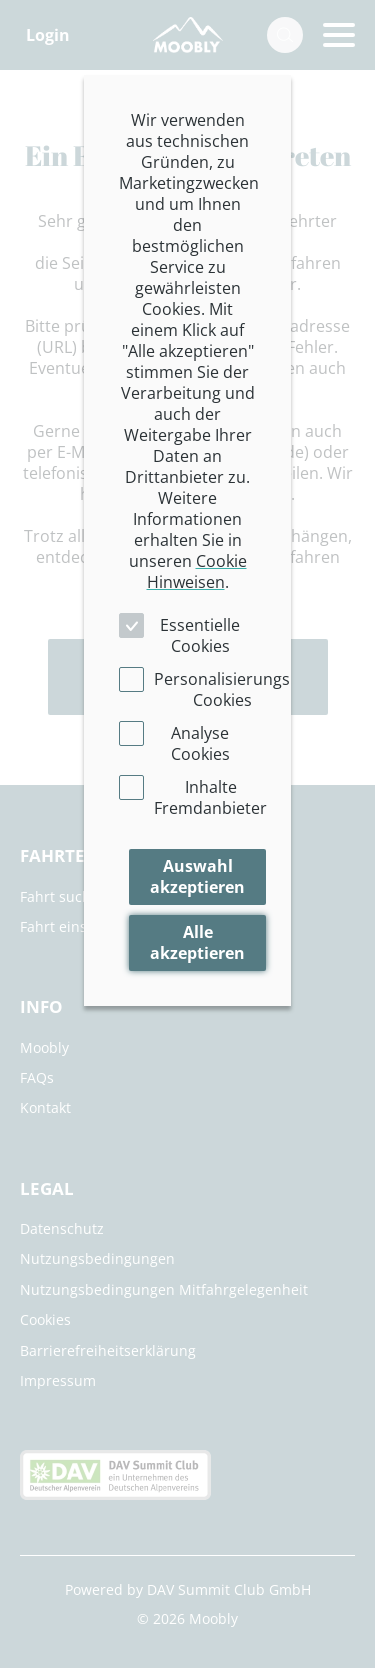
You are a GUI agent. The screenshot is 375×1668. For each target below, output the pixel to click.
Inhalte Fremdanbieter (210, 797)
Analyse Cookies (200, 743)
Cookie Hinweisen (197, 571)
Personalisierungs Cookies (222, 689)
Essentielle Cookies (200, 635)
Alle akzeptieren (197, 942)
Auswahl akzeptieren (197, 876)
